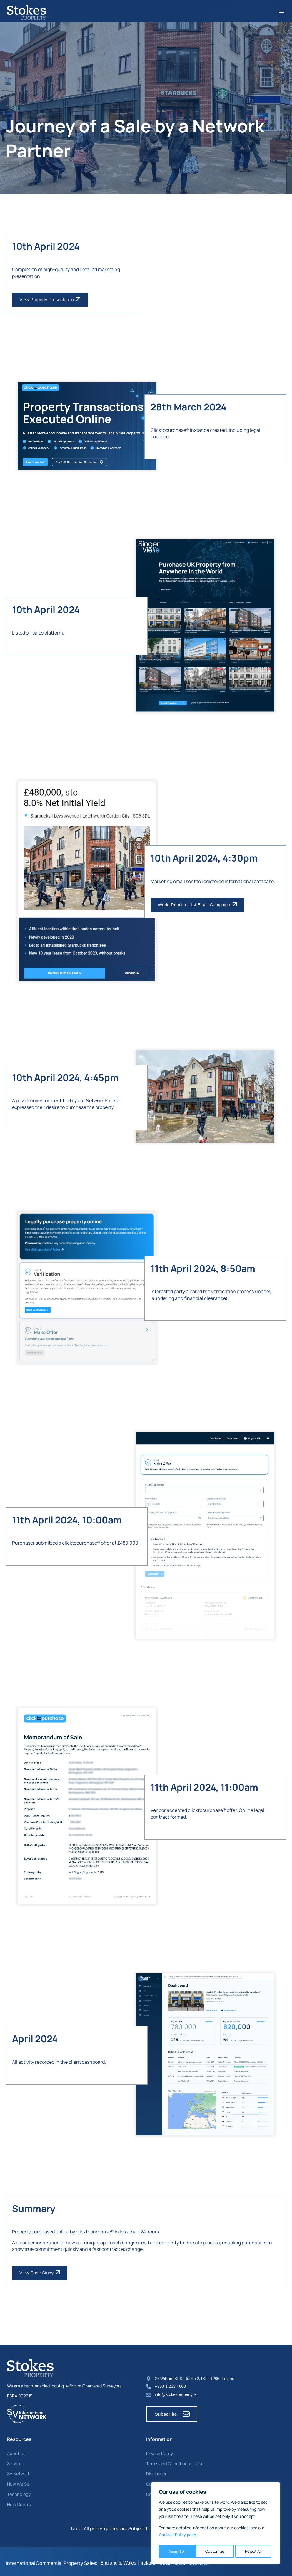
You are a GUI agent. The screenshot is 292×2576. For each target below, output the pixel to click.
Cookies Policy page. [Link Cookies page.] (178, 2537)
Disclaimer (156, 2471)
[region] (215, 2524)
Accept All (254, 2551)
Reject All (216, 2551)
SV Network (18, 2471)
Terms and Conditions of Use (173, 2461)
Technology (18, 2491)
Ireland (148, 2559)
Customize (177, 2551)
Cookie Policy (158, 2481)
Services (15, 2461)
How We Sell (18, 2481)
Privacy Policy (158, 2451)
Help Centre (18, 2501)
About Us (15, 2451)
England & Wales (118, 2559)
